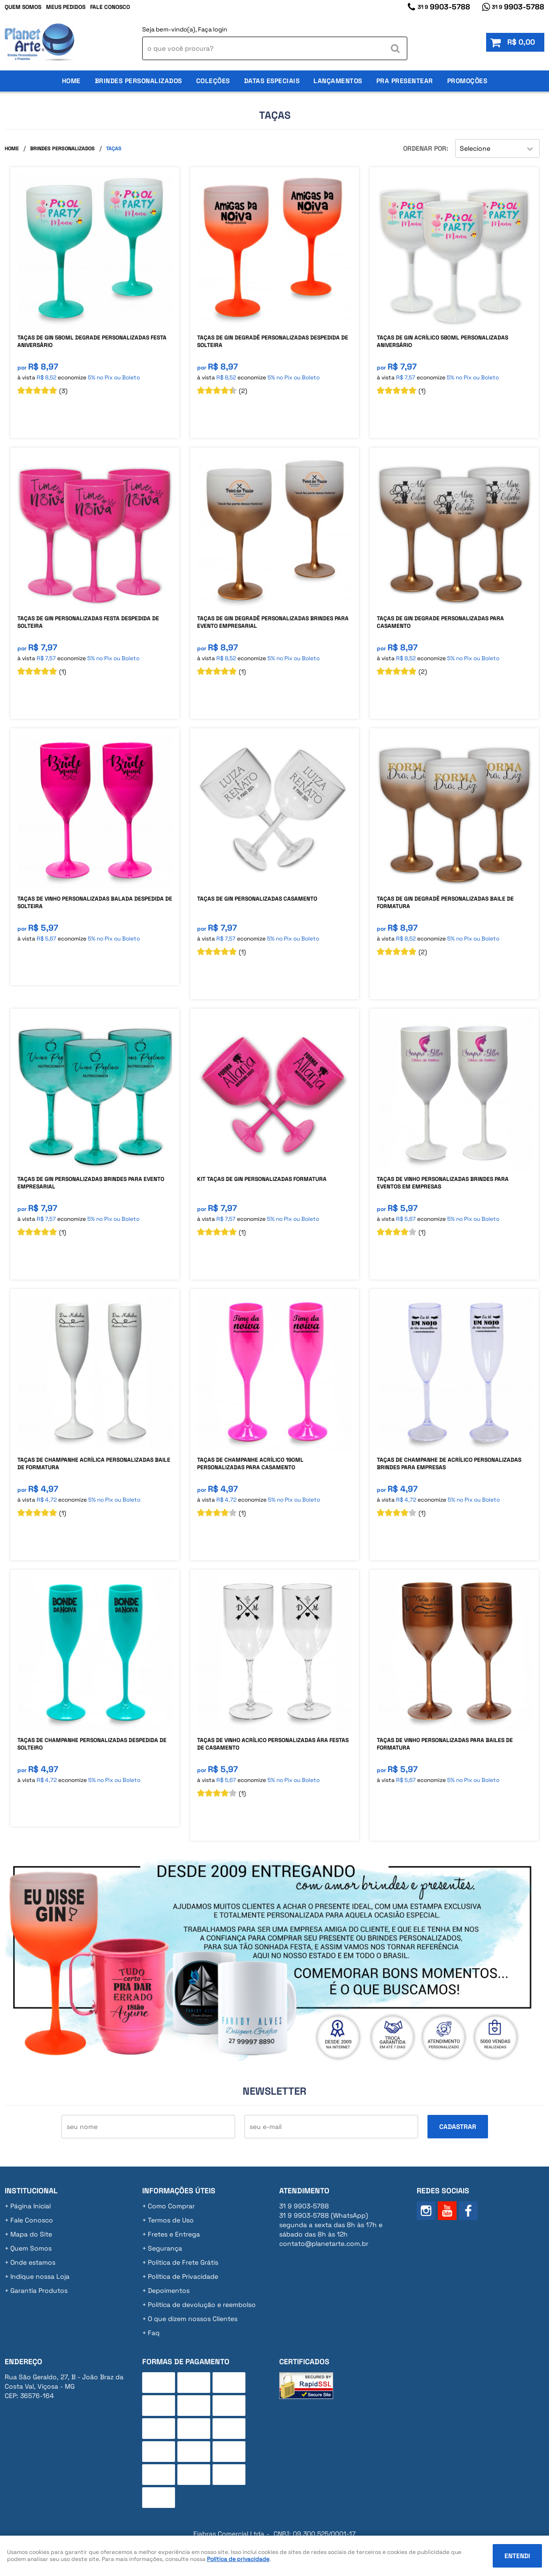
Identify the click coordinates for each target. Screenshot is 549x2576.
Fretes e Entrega (174, 2234)
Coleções (213, 81)
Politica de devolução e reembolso (202, 2304)
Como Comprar (171, 2206)
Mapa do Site (31, 2234)
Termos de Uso (171, 2220)
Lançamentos (337, 81)
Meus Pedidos (65, 7)
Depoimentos (169, 2290)
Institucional (31, 2191)
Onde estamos (32, 2262)
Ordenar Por (424, 148)
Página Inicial (30, 2206)
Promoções (467, 81)
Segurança (165, 2248)
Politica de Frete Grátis (183, 2262)
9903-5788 (444, 7)
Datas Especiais (272, 81)
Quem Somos (23, 7)
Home (71, 81)
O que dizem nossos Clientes (192, 2318)
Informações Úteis (178, 2191)
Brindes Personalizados (138, 81)
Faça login (212, 29)
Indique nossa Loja (39, 2276)
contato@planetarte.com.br (323, 2243)
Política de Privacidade (183, 2276)
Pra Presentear (404, 81)
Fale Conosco (110, 7)
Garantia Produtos (39, 2290)
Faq (154, 2333)
